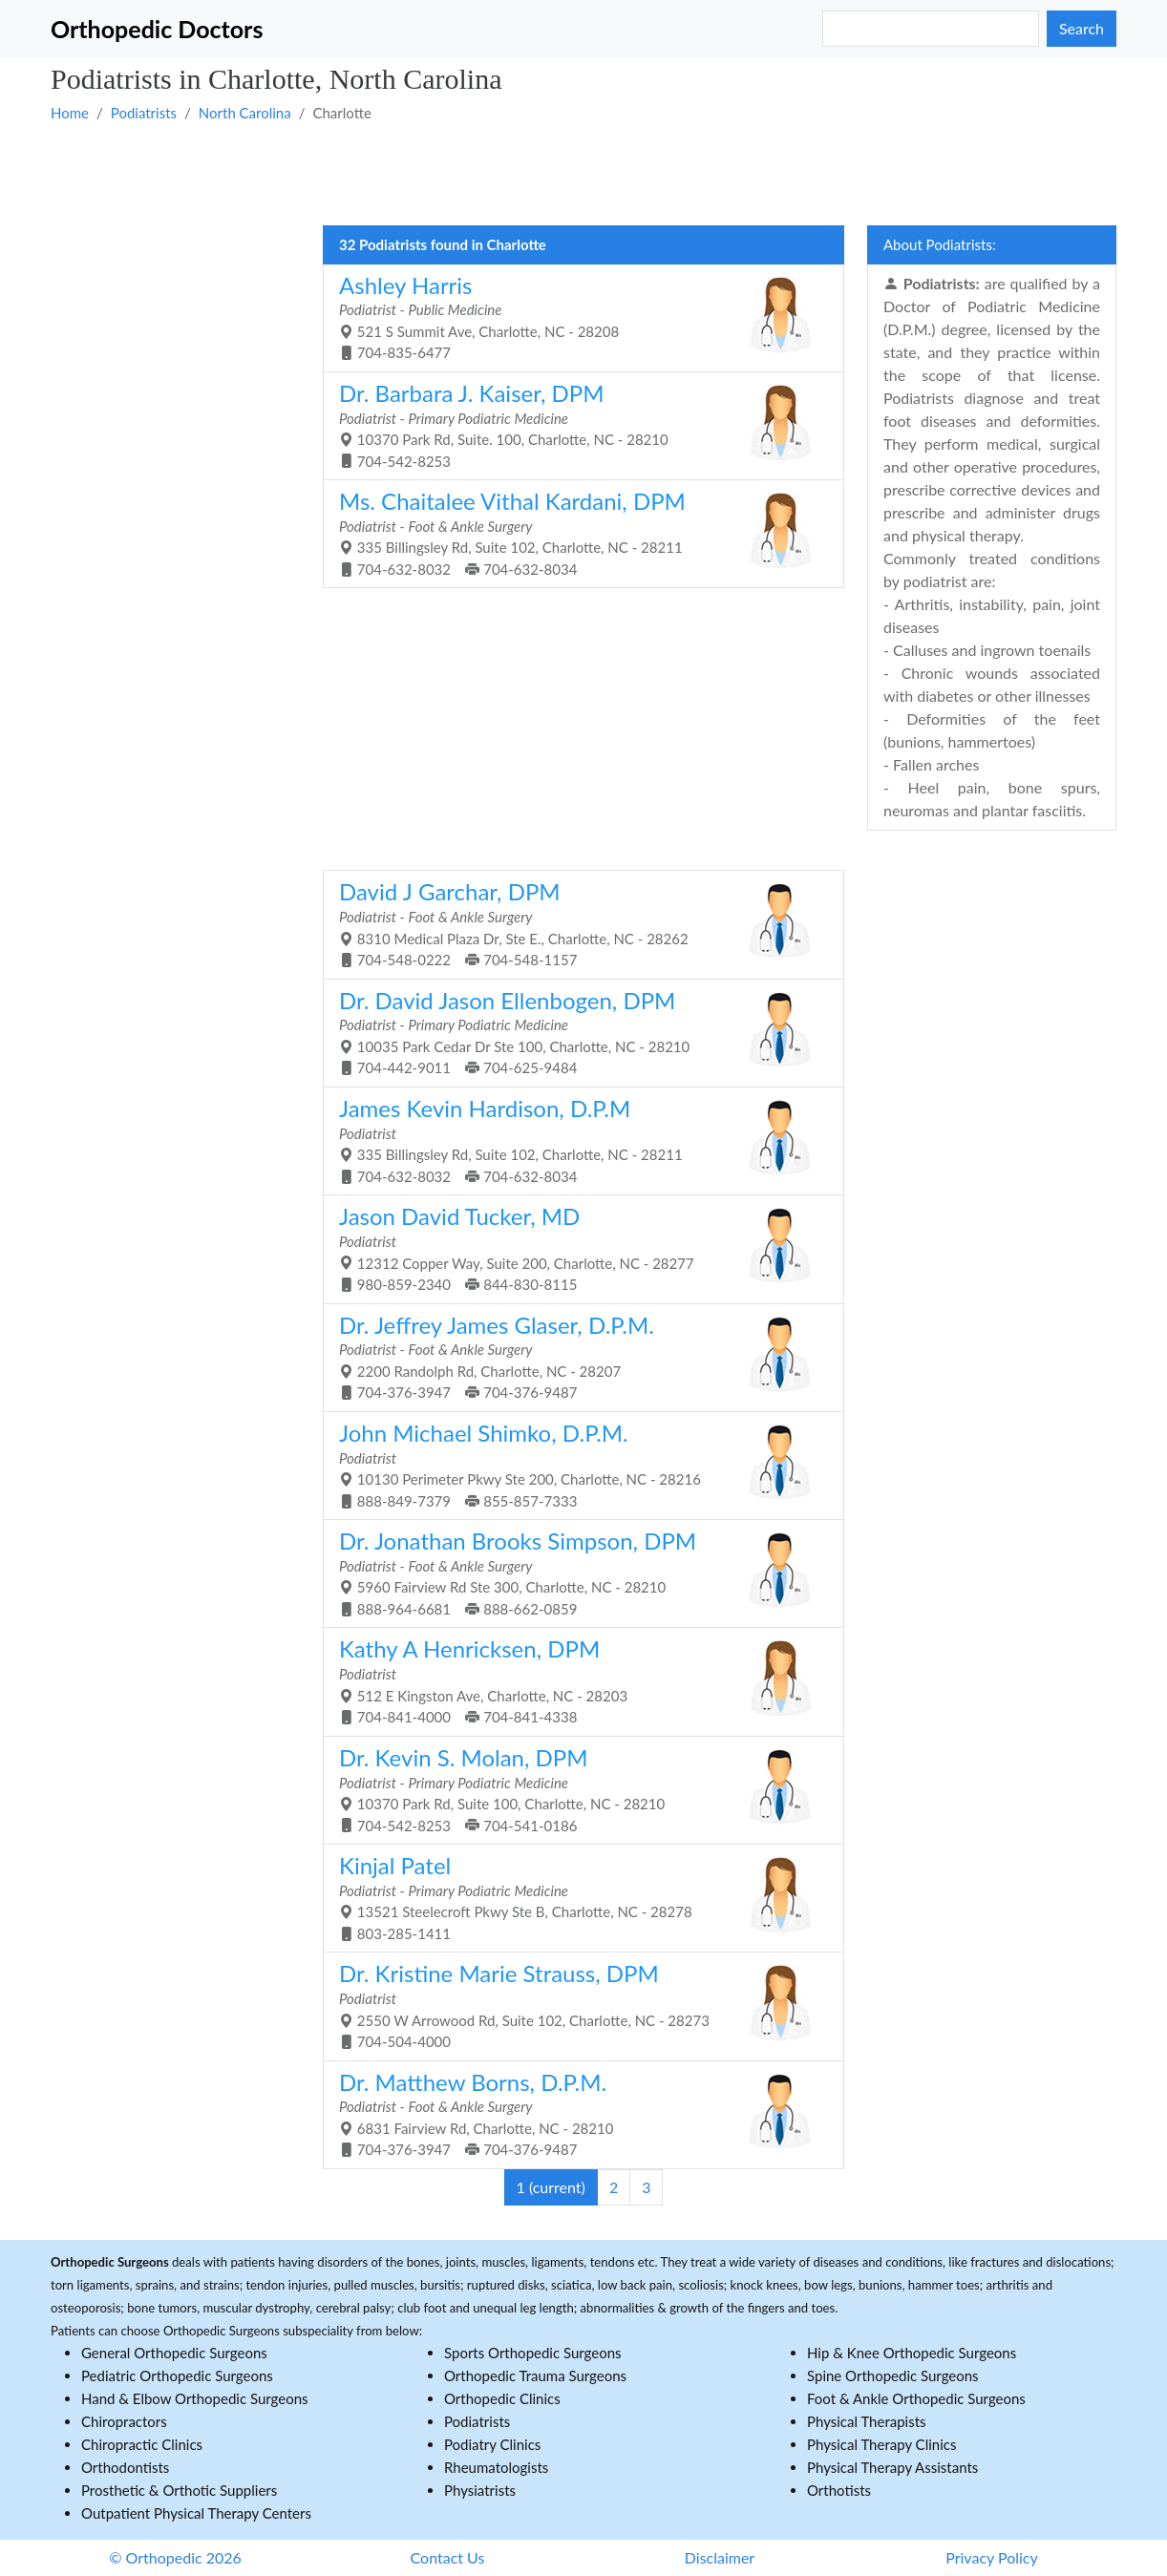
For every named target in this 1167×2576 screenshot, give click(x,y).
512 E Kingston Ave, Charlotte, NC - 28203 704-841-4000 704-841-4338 (576, 1680)
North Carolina (245, 112)
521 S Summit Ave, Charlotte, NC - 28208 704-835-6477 (576, 316)
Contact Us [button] (448, 2557)
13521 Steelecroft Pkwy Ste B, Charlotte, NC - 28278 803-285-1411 (576, 1896)
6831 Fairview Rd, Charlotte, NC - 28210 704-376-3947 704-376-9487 (576, 2113)
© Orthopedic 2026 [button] (175, 2557)
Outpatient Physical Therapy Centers (196, 2513)
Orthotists (839, 2490)
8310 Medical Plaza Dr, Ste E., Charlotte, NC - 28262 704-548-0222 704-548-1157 (576, 922)
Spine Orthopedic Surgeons (893, 2375)
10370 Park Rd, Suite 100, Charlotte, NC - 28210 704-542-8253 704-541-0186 (576, 1788)
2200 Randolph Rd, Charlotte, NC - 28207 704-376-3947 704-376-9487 (576, 1356)
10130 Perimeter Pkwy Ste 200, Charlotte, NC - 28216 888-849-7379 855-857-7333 (576, 1464)
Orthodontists (125, 2467)
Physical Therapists (866, 2421)
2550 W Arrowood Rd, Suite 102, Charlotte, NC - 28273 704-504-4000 (576, 2004)
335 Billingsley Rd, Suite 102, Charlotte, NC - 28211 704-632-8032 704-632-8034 (576, 532)
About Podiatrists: (939, 244)
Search (1081, 28)
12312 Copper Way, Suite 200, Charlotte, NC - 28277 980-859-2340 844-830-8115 (576, 1247)
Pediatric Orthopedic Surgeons (177, 2375)
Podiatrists (144, 112)
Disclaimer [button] (719, 2557)
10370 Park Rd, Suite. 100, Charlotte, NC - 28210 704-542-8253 (576, 424)
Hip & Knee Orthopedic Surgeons (911, 2352)
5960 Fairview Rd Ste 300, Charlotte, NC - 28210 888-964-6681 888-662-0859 (576, 1572)
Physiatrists (480, 2490)
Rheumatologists (496, 2467)
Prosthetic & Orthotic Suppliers (179, 2490)
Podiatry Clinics (492, 2444)
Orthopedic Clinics (502, 2398)
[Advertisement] (583, 173)
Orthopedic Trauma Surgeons (535, 2375)
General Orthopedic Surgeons (174, 2352)
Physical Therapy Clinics (881, 2444)
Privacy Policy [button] (991, 2557)
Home (70, 112)
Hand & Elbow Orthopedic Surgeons (194, 2398)
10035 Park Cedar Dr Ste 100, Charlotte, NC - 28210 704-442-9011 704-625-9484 (576, 1031)
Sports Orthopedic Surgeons (533, 2352)
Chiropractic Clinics (141, 2444)
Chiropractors (124, 2421)
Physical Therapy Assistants (892, 2467)
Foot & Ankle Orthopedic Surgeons (916, 2398)
